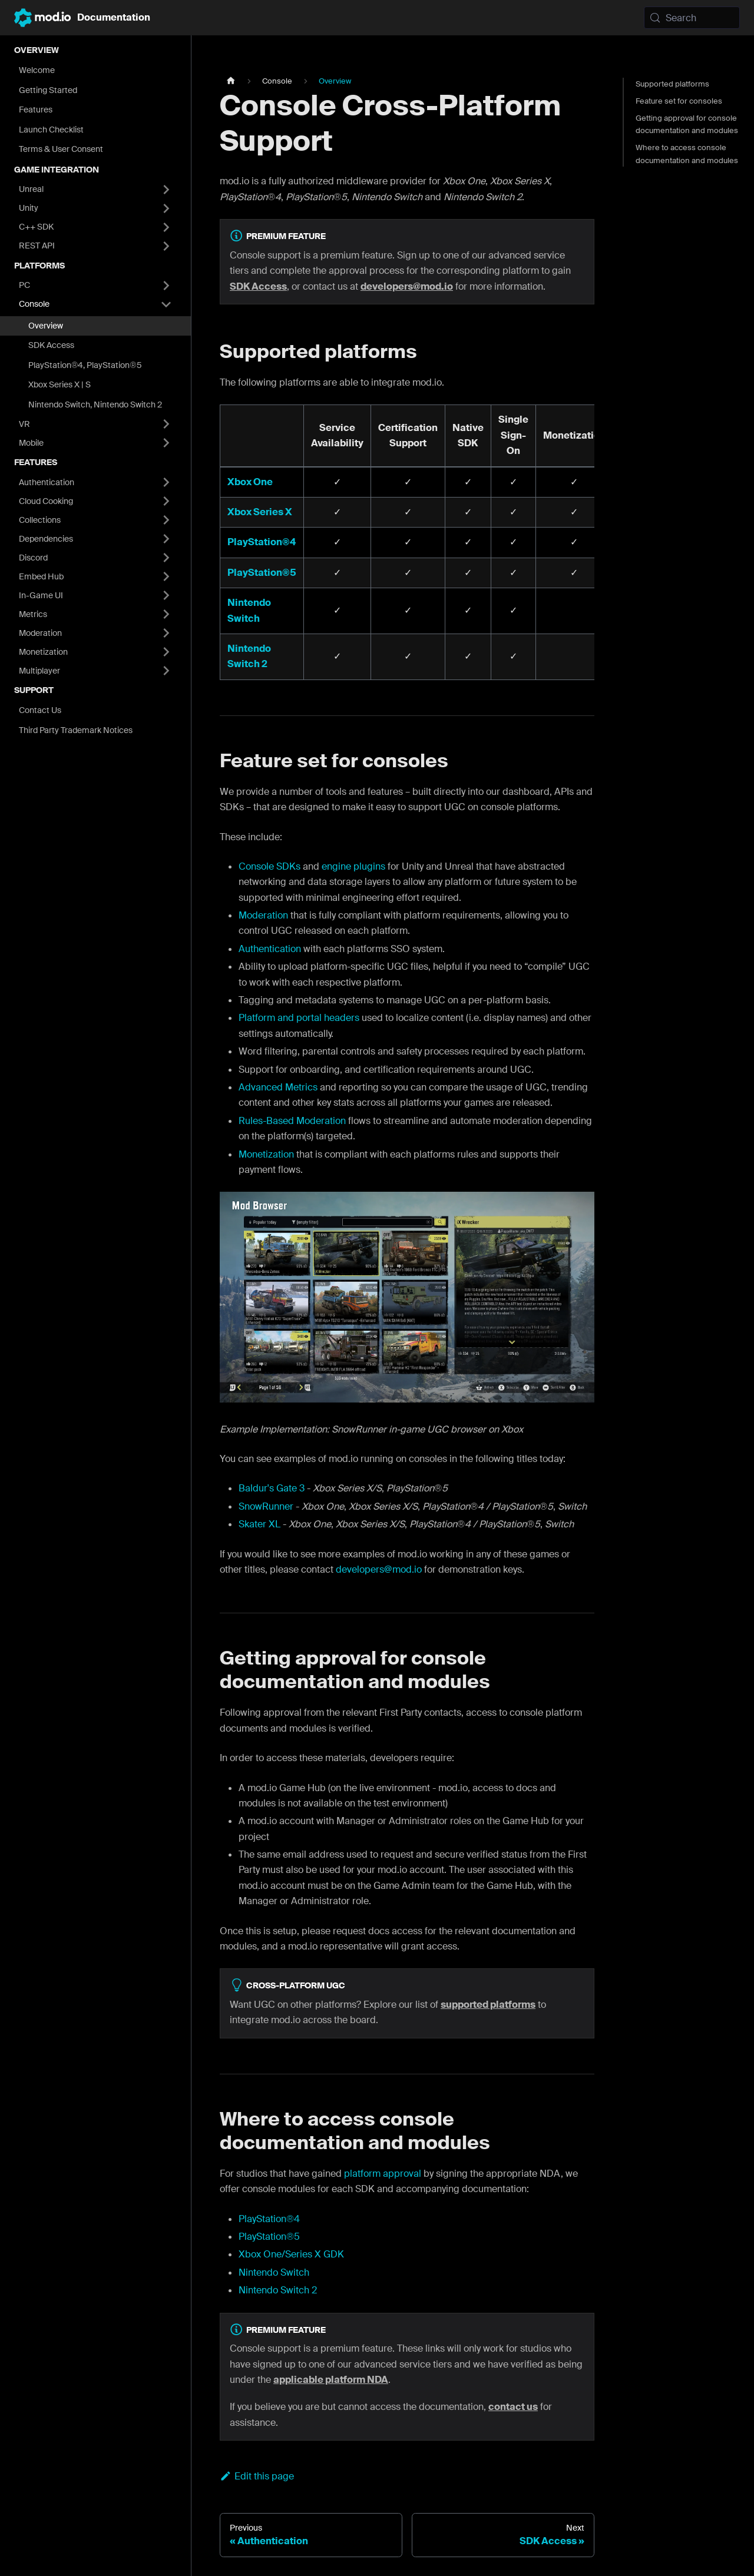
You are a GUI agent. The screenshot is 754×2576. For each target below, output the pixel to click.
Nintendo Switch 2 (278, 2290)
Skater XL (259, 1524)
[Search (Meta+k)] (692, 17)
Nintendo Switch (274, 2272)
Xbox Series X (259, 512)
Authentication (270, 949)
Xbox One (250, 482)
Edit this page (257, 2476)
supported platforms (488, 2004)
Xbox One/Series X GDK (291, 2254)
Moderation (263, 915)
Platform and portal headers (299, 1018)
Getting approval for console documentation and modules (687, 124)
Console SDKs (269, 866)
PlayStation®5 (261, 572)
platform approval (382, 2173)
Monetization (266, 1154)
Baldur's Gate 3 (272, 1488)
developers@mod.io (407, 286)
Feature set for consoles (679, 101)
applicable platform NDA (330, 2379)
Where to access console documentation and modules (687, 153)
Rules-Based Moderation (292, 1121)
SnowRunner (266, 1506)
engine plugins (353, 866)
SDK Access (258, 286)
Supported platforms (672, 84)
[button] (95, 189)
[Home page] (231, 81)
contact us (513, 2407)
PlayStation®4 (261, 542)
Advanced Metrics (278, 1087)
